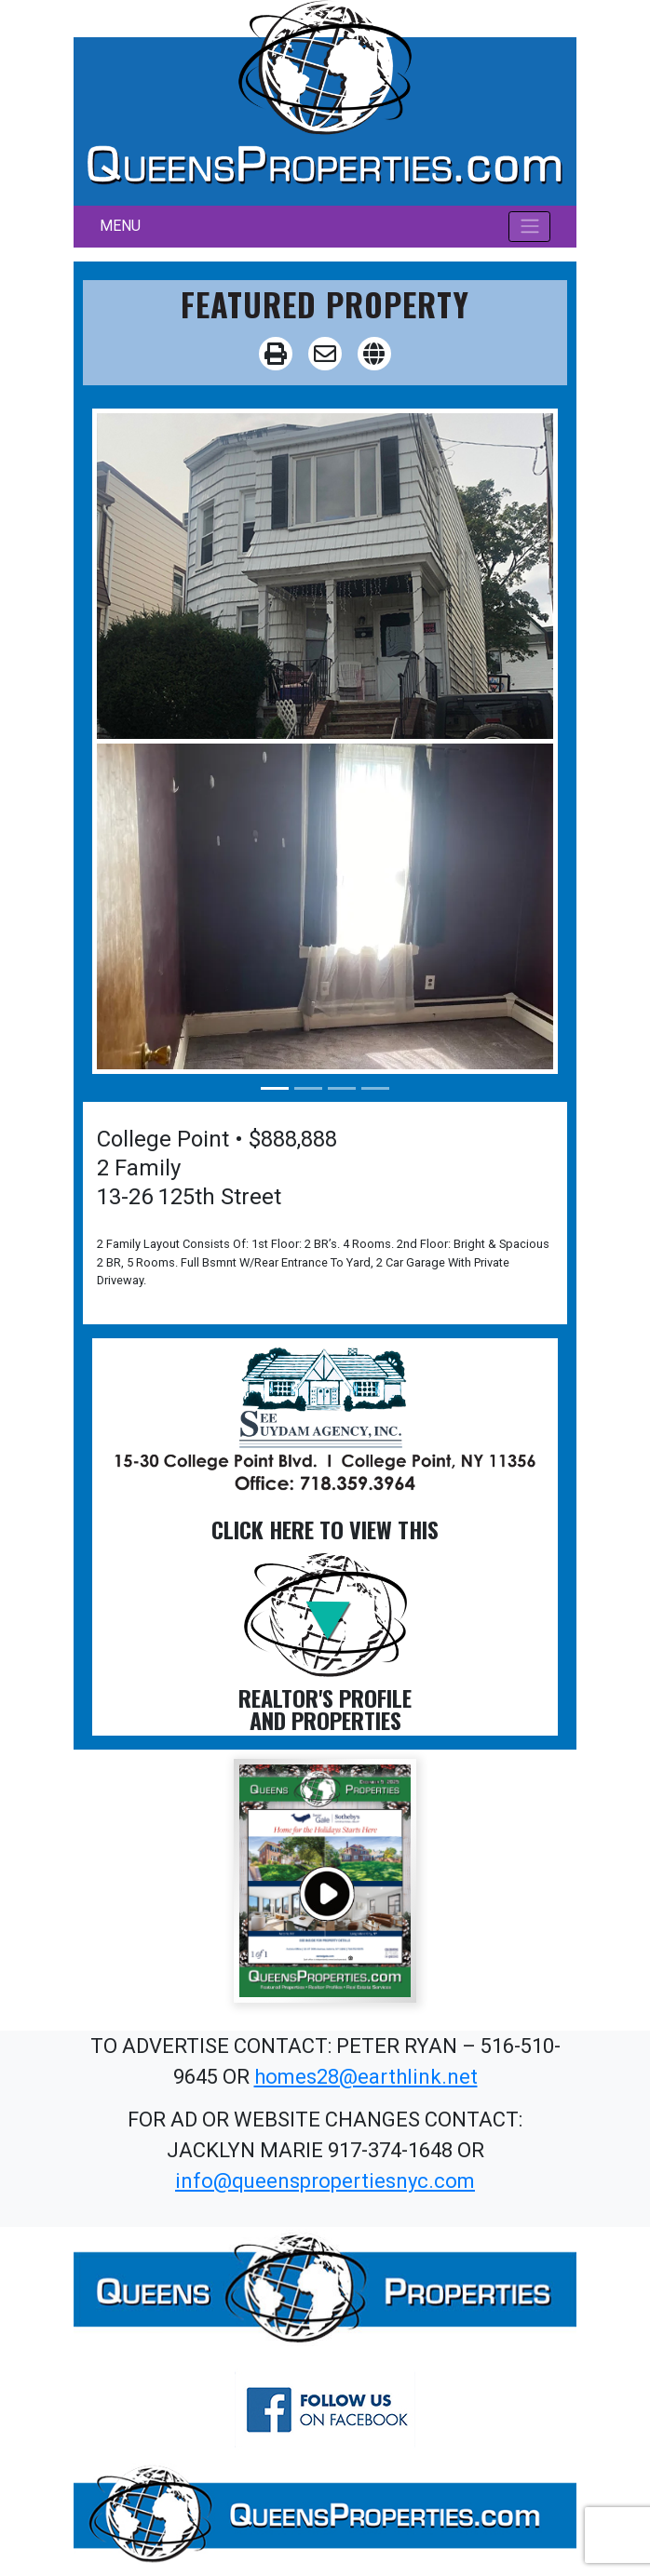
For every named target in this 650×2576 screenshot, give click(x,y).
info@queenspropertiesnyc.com (325, 2181)
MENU (120, 226)
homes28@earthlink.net (366, 2076)
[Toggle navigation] (529, 226)
